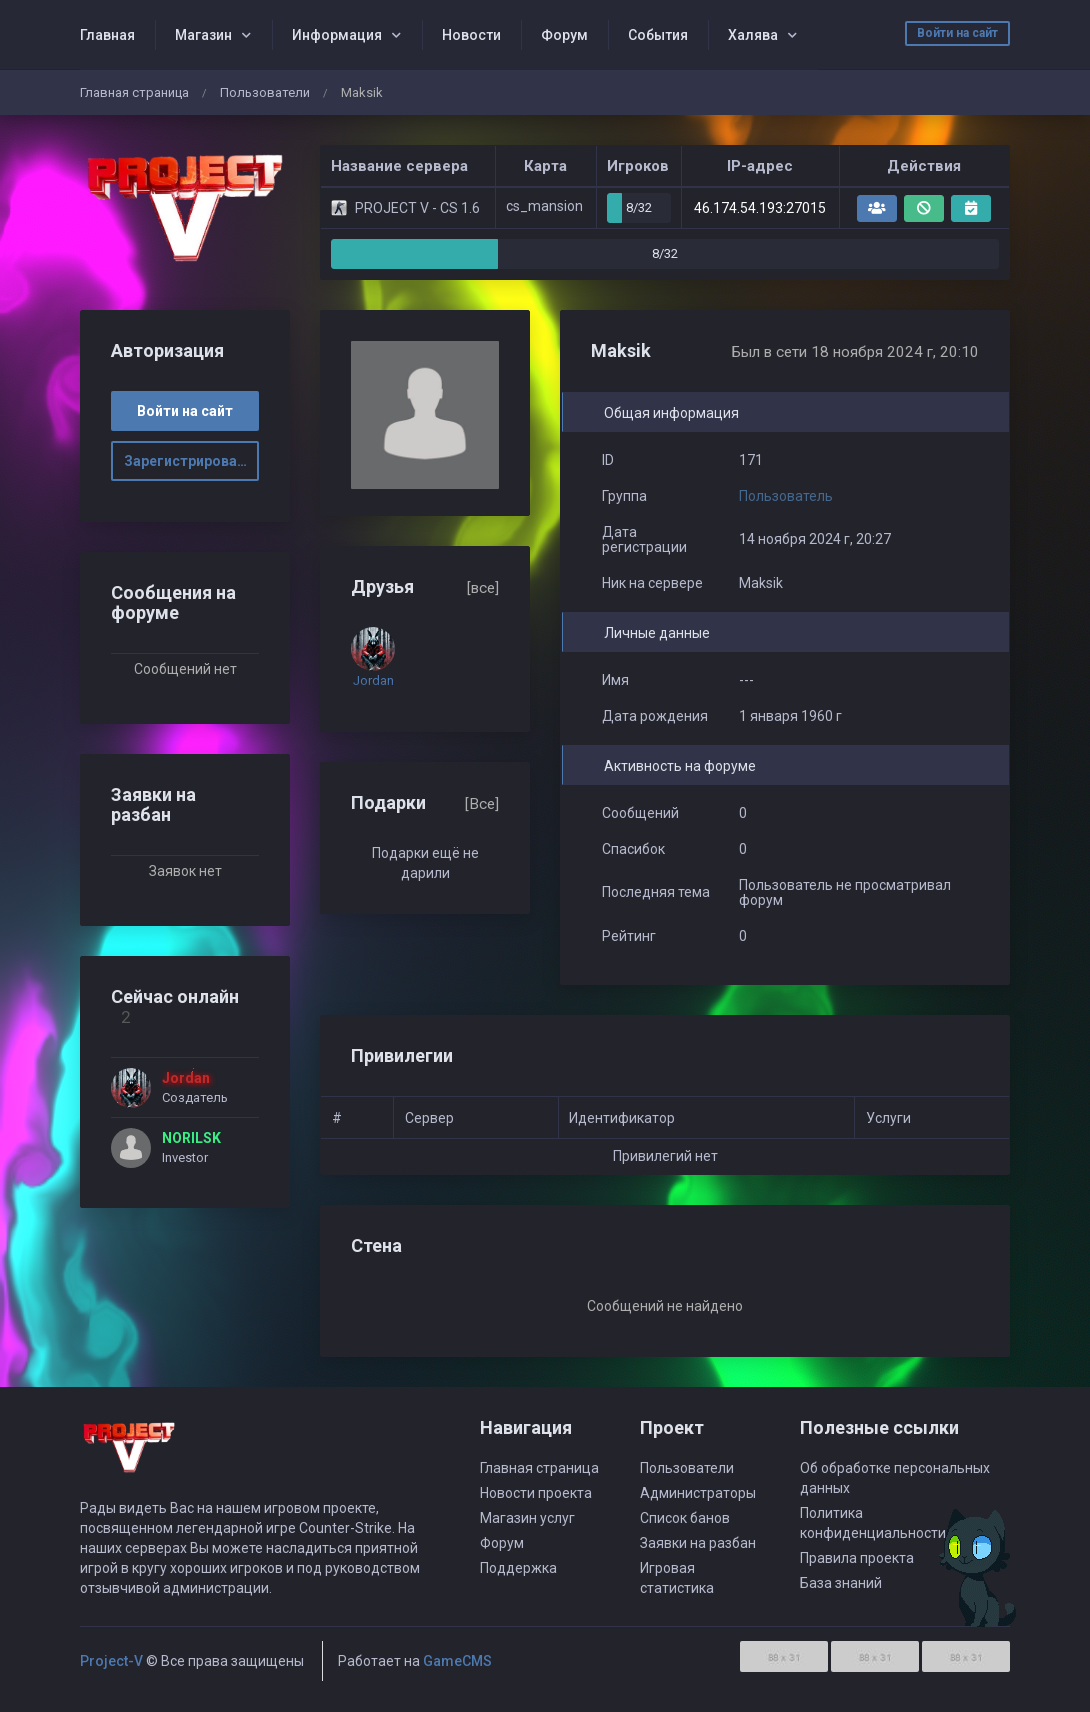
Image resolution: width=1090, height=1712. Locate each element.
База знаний (841, 1583)
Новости (471, 35)
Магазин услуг (527, 1518)
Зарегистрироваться (192, 461)
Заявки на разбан (698, 1543)
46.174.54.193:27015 (760, 208)
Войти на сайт (957, 33)
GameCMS (457, 1661)
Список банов (685, 1518)
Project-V (111, 1661)
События (658, 35)
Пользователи (265, 92)
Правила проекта (857, 1558)
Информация (337, 35)
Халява (753, 35)
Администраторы (698, 1493)
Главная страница (134, 92)
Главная (107, 35)
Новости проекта (536, 1493)
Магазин (203, 35)
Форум (564, 35)
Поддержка (518, 1568)
